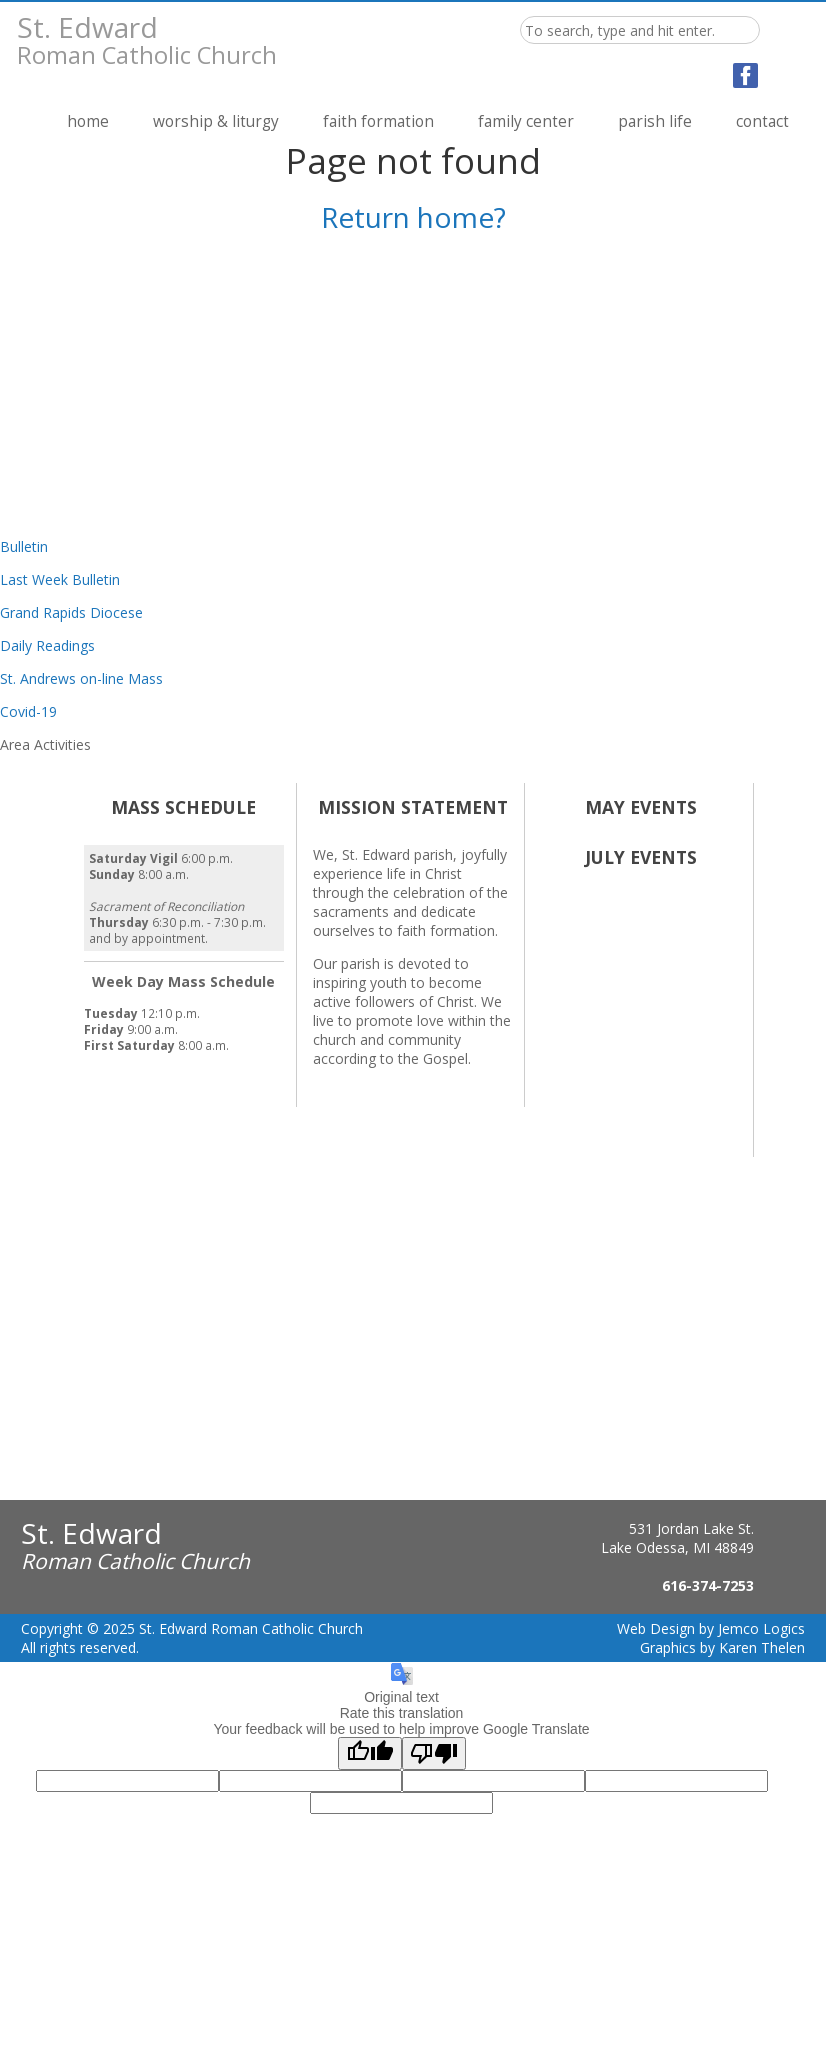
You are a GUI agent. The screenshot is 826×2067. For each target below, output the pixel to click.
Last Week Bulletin (60, 579)
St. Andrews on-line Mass (81, 678)
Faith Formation (378, 121)
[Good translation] (370, 1753)
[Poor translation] (434, 1753)
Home (88, 121)
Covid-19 (28, 711)
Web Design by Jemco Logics (711, 1628)
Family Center (526, 121)
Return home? (413, 217)
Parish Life (655, 121)
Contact (762, 121)
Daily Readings (47, 645)
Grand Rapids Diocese (71, 612)
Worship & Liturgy (216, 121)
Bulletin (24, 546)
